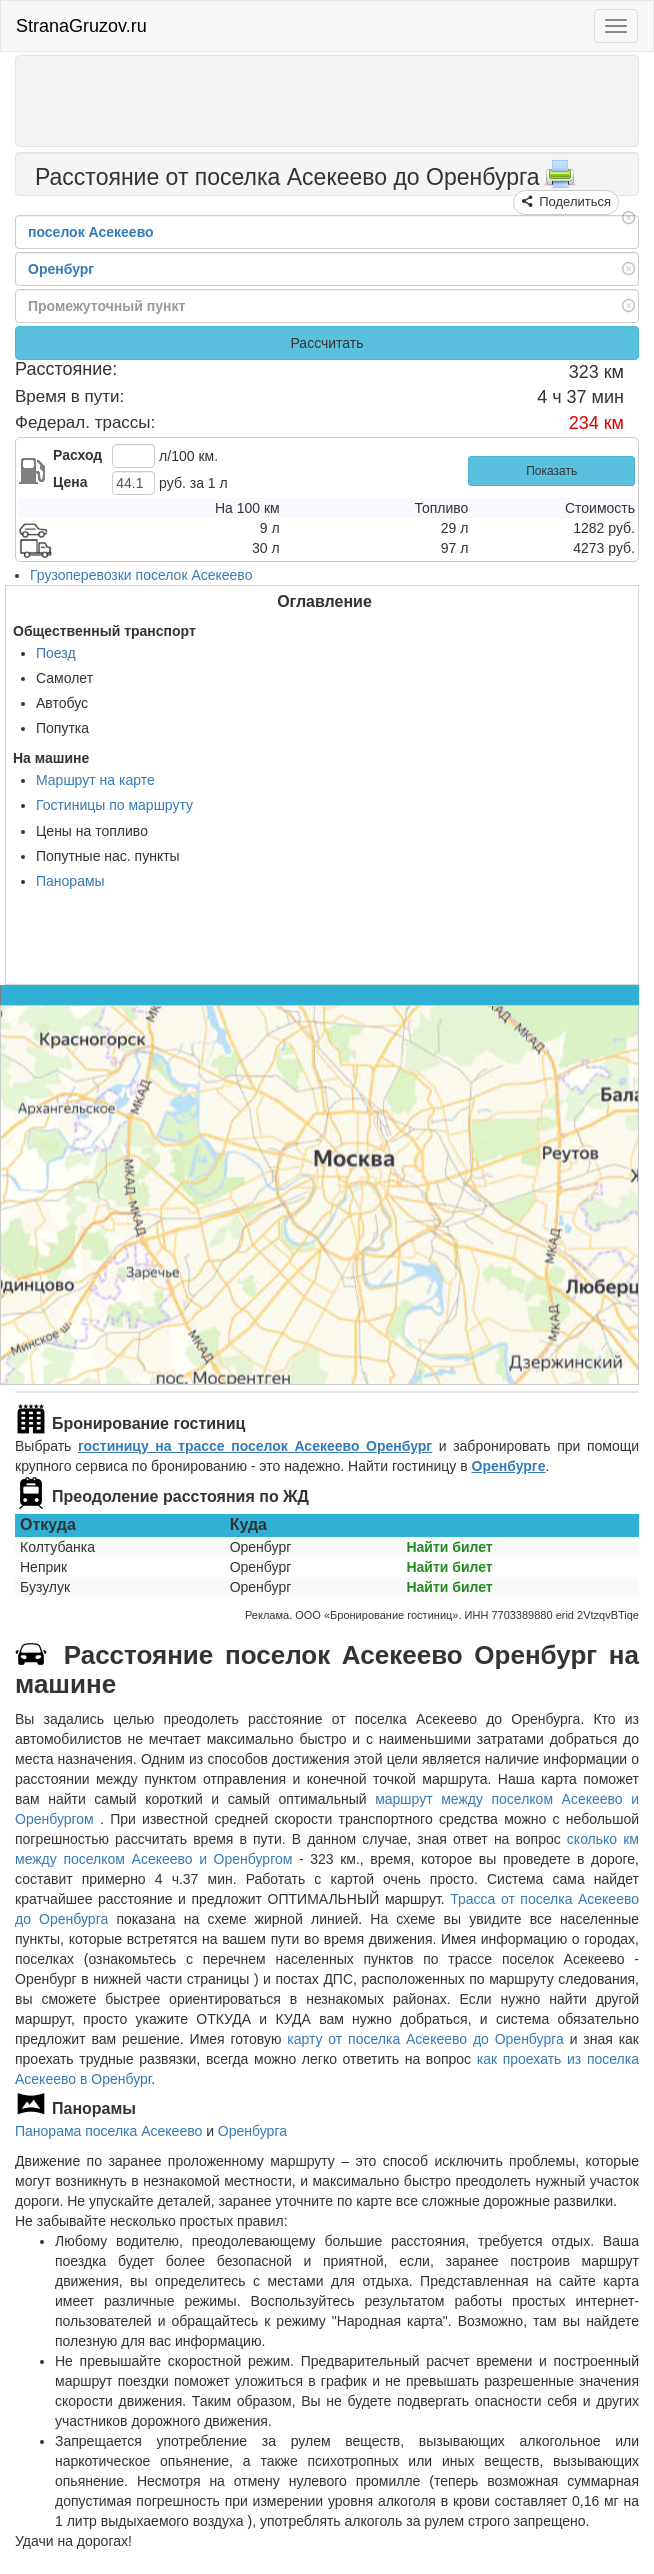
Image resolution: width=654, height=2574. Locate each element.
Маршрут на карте (95, 780)
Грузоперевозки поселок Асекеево (141, 575)
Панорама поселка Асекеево (108, 2131)
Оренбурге (509, 1466)
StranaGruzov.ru (81, 26)
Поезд (56, 653)
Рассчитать (326, 343)
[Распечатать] (560, 180)
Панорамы (70, 881)
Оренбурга (252, 2131)
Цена (70, 482)
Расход (77, 455)
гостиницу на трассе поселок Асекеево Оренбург (255, 1446)
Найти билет (449, 1547)
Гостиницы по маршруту (114, 805)
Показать (551, 471)
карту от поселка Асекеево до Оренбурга (425, 2039)
